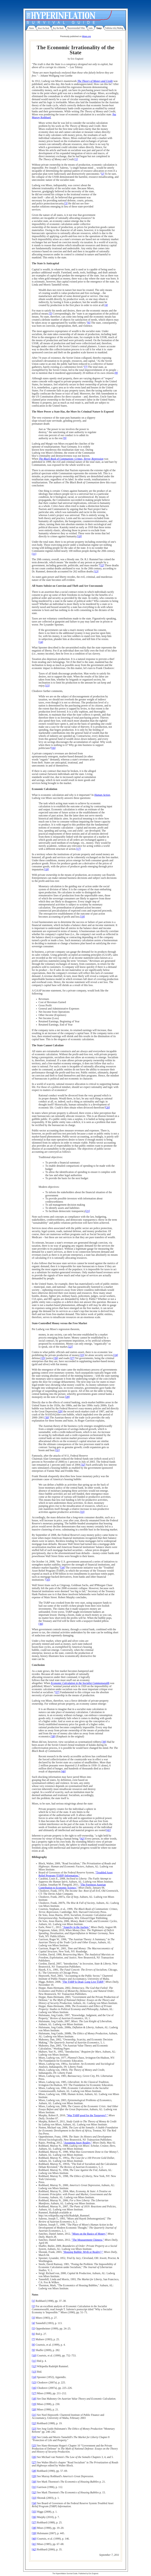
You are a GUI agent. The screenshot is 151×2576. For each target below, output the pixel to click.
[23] (82, 1355)
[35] (48, 1579)
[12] (102, 565)
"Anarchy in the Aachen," (76, 1927)
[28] (67, 1397)
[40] (63, 1771)
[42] (82, 1838)
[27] (72, 1358)
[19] (82, 916)
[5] (50, 313)
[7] (85, 366)
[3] (66, 203)
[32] (83, 1464)
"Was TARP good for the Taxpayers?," (87, 2115)
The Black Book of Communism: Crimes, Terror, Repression (71, 458)
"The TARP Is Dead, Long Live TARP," (83, 1981)
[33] (82, 1512)
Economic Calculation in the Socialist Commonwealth (80, 1683)
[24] (115, 1355)
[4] (106, 305)
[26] (56, 1358)
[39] (104, 1741)
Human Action (102, 794)
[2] (102, 173)
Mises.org (86, 36)
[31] (57, 1450)
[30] (47, 1417)
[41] (108, 1830)
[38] (53, 1736)
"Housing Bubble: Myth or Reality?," (83, 2252)
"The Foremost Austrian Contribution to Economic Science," (72, 1886)
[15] (47, 685)
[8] (116, 373)
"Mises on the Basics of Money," (89, 2233)
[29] (60, 1411)
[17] (78, 848)
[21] (87, 1211)
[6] (88, 322)
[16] (53, 748)
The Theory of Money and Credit (95, 81)
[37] (57, 1692)
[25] (43, 1358)
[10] (79, 536)
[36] (41, 1624)
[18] (46, 869)
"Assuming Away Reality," (77, 2142)
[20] (107, 1107)
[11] (34, 553)
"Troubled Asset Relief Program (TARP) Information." (76, 1874)
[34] (62, 1567)
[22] (70, 1346)
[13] (96, 571)
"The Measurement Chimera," (88, 2239)
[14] (41, 642)
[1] (76, 159)
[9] (64, 438)
